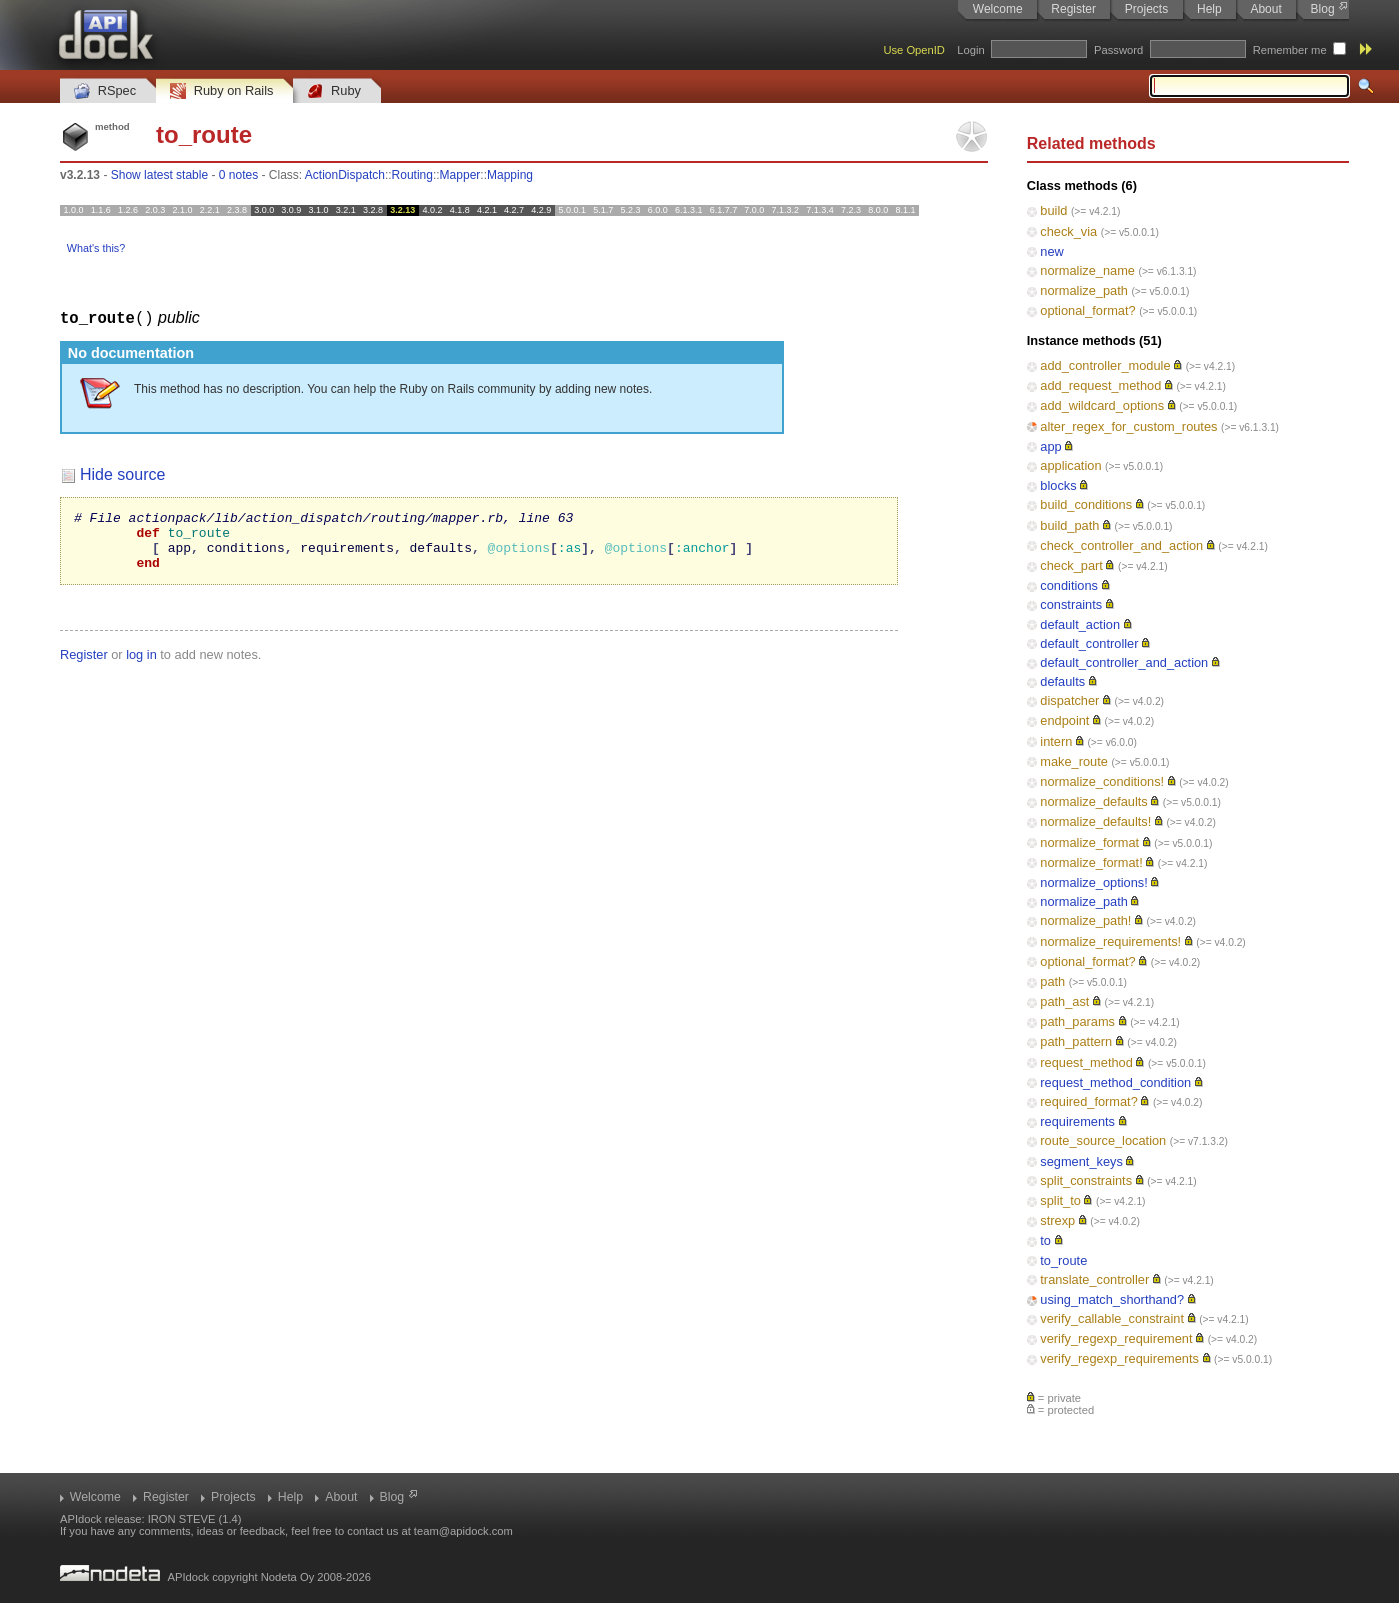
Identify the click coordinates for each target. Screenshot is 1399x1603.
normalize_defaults (1093, 801)
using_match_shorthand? (1112, 1299)
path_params (1077, 1021)
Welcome (998, 9)
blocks (1058, 485)
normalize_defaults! (1095, 821)
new (1051, 251)
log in (141, 665)
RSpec (105, 91)
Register (1073, 9)
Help (1209, 9)
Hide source (122, 473)
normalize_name (1087, 270)
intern (1056, 741)
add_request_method (1100, 385)
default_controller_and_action (1124, 662)
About (1265, 9)
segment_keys (1081, 1161)
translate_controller (1094, 1279)
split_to (1060, 1200)
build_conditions (1086, 504)
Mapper (460, 175)
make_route (1074, 761)
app (1050, 446)
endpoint (1064, 720)
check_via (1068, 231)
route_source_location (1103, 1140)
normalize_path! (1085, 920)
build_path (1069, 525)
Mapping (510, 175)
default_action (1080, 624)
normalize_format (1089, 842)
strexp (1057, 1220)
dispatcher (1069, 700)
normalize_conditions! (1102, 781)
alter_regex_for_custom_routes (1128, 426)
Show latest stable (159, 175)
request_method (1086, 1062)
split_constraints (1086, 1180)
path (1052, 981)
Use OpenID (914, 50)
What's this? (96, 248)
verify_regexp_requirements (1119, 1358)
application (1070, 465)
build (1053, 210)
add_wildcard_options (1102, 405)
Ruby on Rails (221, 91)
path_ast (1064, 1001)
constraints (1071, 604)
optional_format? (1087, 310)
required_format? (1088, 1101)
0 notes (238, 175)
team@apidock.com (463, 1531)
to (1045, 1240)
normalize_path (1084, 290)
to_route (1063, 1260)
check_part (1071, 565)
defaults (1062, 681)
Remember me (1290, 50)
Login (970, 50)
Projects (1146, 9)
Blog (1323, 9)
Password (1118, 50)
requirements (1077, 1121)
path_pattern (1076, 1041)
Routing (412, 175)
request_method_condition (1115, 1082)
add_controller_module (1105, 365)
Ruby (334, 91)
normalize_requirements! (1110, 941)
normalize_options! (1093, 882)
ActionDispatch (345, 175)
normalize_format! (1091, 862)
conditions (1069, 585)
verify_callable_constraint (1112, 1318)
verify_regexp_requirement (1116, 1338)
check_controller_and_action (1121, 545)
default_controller (1089, 643)
